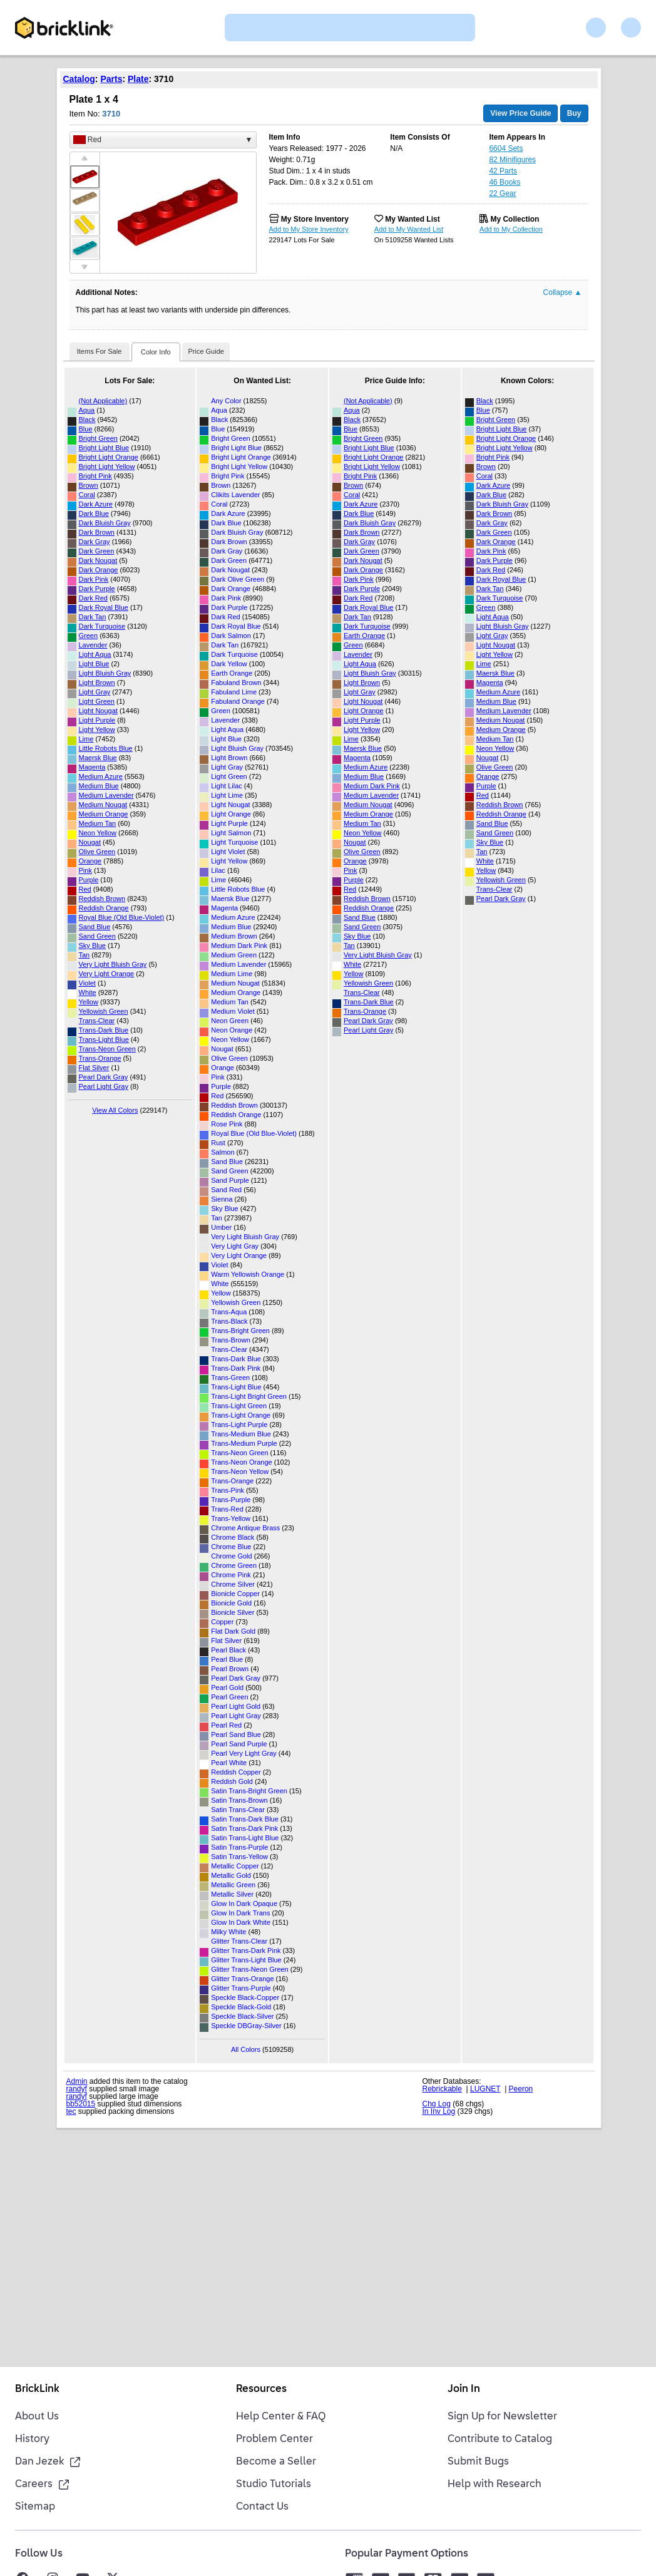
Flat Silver (94, 1067)
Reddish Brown (102, 898)
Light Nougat (98, 710)
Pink (85, 870)
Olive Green (97, 851)
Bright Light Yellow (107, 466)
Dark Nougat (98, 560)
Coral (87, 494)
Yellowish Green (103, 1011)
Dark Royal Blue (103, 607)
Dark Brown (97, 532)
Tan (84, 955)
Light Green (97, 701)
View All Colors (115, 1110)
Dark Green (97, 551)
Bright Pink (95, 476)
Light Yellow (97, 729)
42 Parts (503, 171)
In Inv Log (439, 2111)
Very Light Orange (107, 973)
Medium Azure (101, 776)
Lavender (93, 645)
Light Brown (97, 682)
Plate (138, 79)
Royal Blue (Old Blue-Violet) (122, 917)
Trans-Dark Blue (104, 1030)
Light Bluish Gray (105, 673)
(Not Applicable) (103, 400)
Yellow (88, 1002)
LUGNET (485, 2088)
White (87, 992)
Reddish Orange (104, 908)
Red (85, 889)
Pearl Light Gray (103, 1086)
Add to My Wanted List (408, 229)
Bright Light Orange (108, 457)
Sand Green (97, 936)
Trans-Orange (100, 1058)
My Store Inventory (315, 219)
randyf (76, 2088)
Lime (86, 739)
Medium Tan (97, 823)
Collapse (562, 292)
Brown (88, 485)
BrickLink (37, 2389)
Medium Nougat (103, 804)
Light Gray (95, 692)
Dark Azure (96, 504)
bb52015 (81, 2103)
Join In (464, 2389)
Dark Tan (92, 617)
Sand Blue (95, 926)
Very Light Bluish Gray (113, 964)
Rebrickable (442, 2088)
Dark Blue (94, 513)
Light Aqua (95, 654)
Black (87, 419)
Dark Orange (98, 570)
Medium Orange (103, 814)
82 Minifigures (512, 159)
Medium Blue (99, 786)
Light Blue (94, 663)
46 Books (504, 182)
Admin (77, 2081)
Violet (87, 983)
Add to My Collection (511, 229)
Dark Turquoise (102, 626)
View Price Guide (520, 113)
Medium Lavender (106, 795)
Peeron (521, 2088)
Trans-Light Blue (104, 1039)
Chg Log (437, 2103)
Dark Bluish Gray (105, 523)
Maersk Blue (98, 757)
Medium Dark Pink (372, 786)
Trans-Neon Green (107, 1049)
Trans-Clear (97, 1020)
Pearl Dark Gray (103, 1077)
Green (88, 635)
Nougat (90, 842)
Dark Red (93, 598)
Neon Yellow (98, 833)
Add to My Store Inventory (309, 229)
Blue (86, 429)
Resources (261, 2389)
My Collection (514, 219)
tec (71, 2111)
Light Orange (364, 710)
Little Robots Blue (106, 748)
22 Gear (502, 193)
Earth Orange (364, 635)
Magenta (92, 767)
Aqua (87, 410)
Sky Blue (92, 945)
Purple (89, 880)
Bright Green (98, 438)
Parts (111, 79)
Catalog (79, 79)
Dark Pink (94, 579)
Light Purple (97, 720)
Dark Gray (94, 541)
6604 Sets (506, 148)
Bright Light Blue (104, 447)
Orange (90, 861)
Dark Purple (97, 588)
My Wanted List (412, 219)
